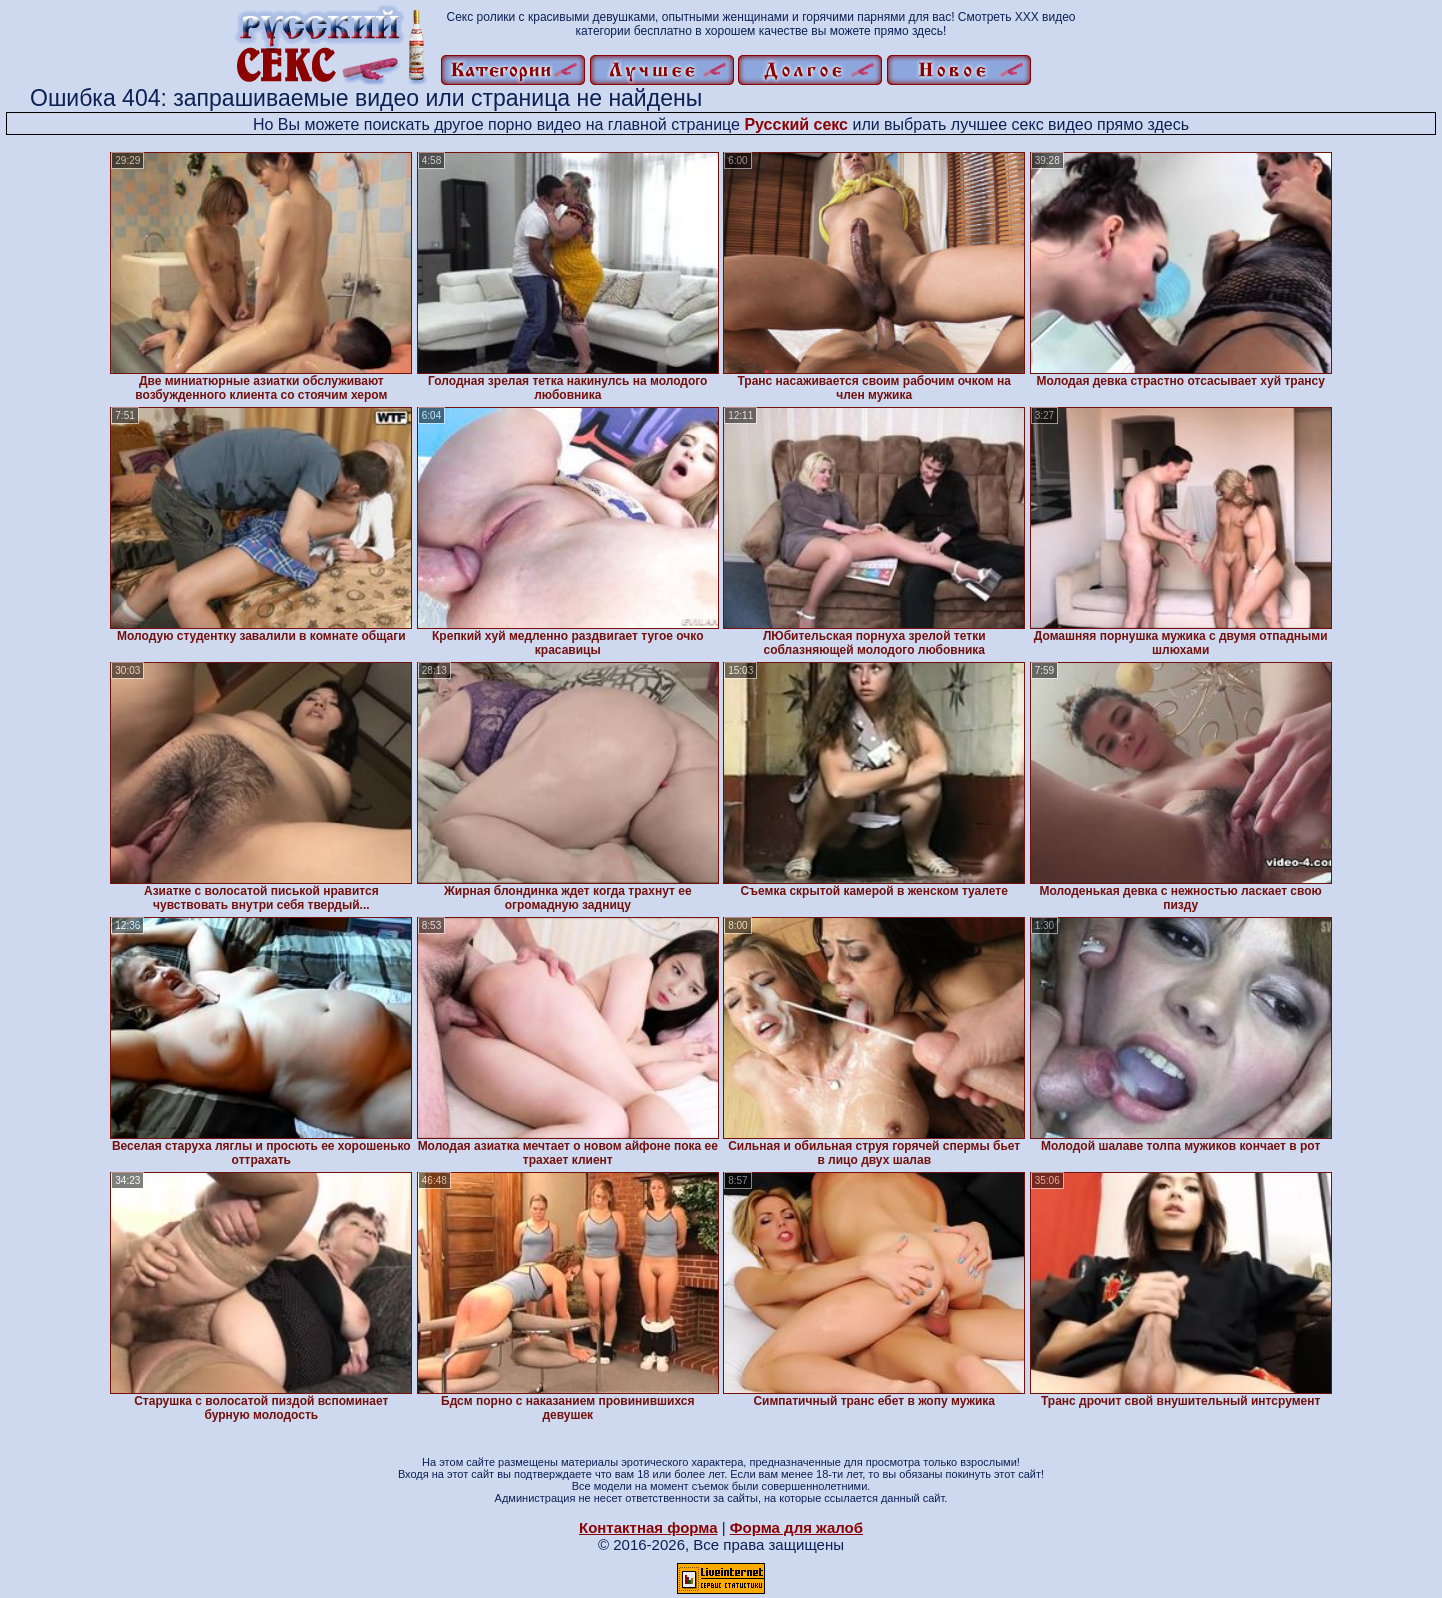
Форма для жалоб (796, 1527)
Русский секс (796, 124)
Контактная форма (648, 1527)
